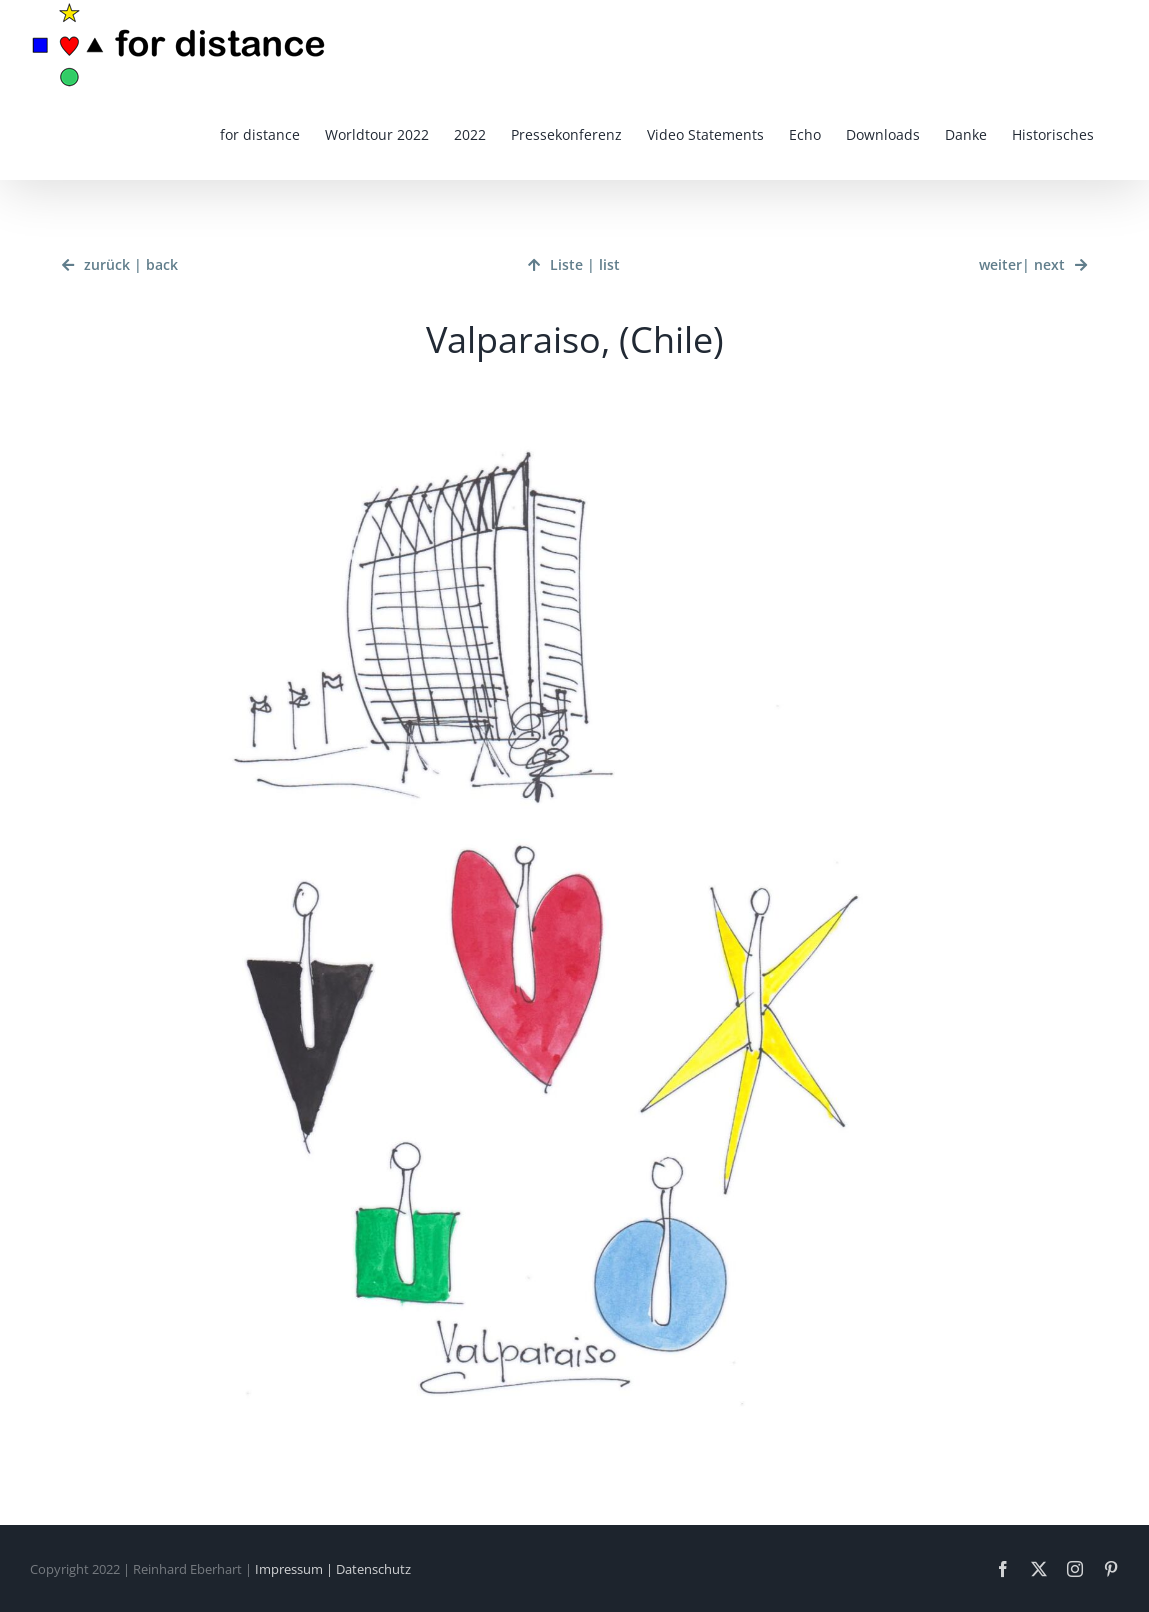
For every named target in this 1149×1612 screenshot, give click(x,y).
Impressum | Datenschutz (333, 1569)
